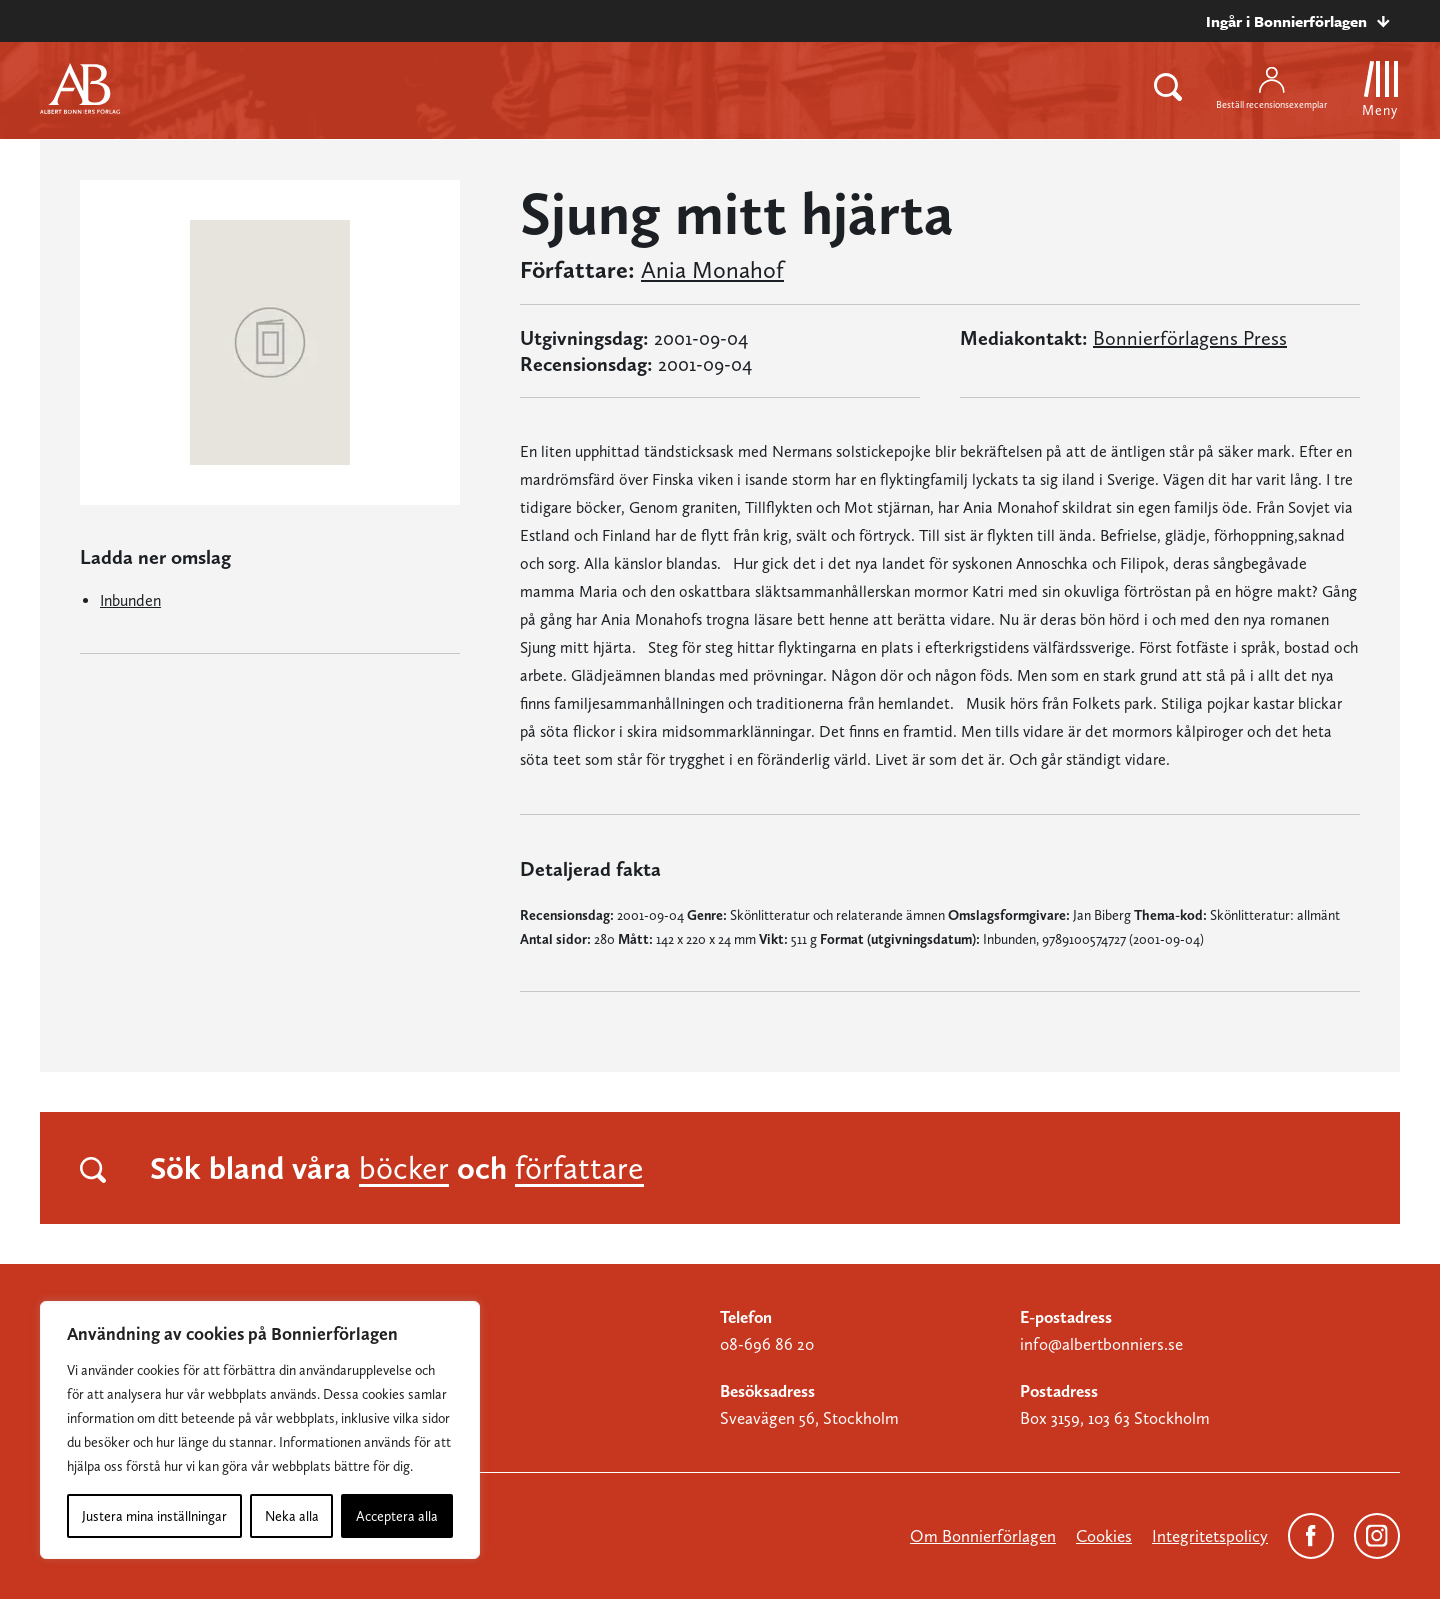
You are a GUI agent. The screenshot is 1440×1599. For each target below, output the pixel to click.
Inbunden (130, 600)
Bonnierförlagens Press (1190, 338)
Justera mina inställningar (154, 1516)
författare (579, 1168)
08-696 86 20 (767, 1344)
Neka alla (292, 1516)
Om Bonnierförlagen (983, 1536)
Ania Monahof (712, 270)
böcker (404, 1168)
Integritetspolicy (1210, 1536)
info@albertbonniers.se (1101, 1344)
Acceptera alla (397, 1516)
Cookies (1104, 1536)
